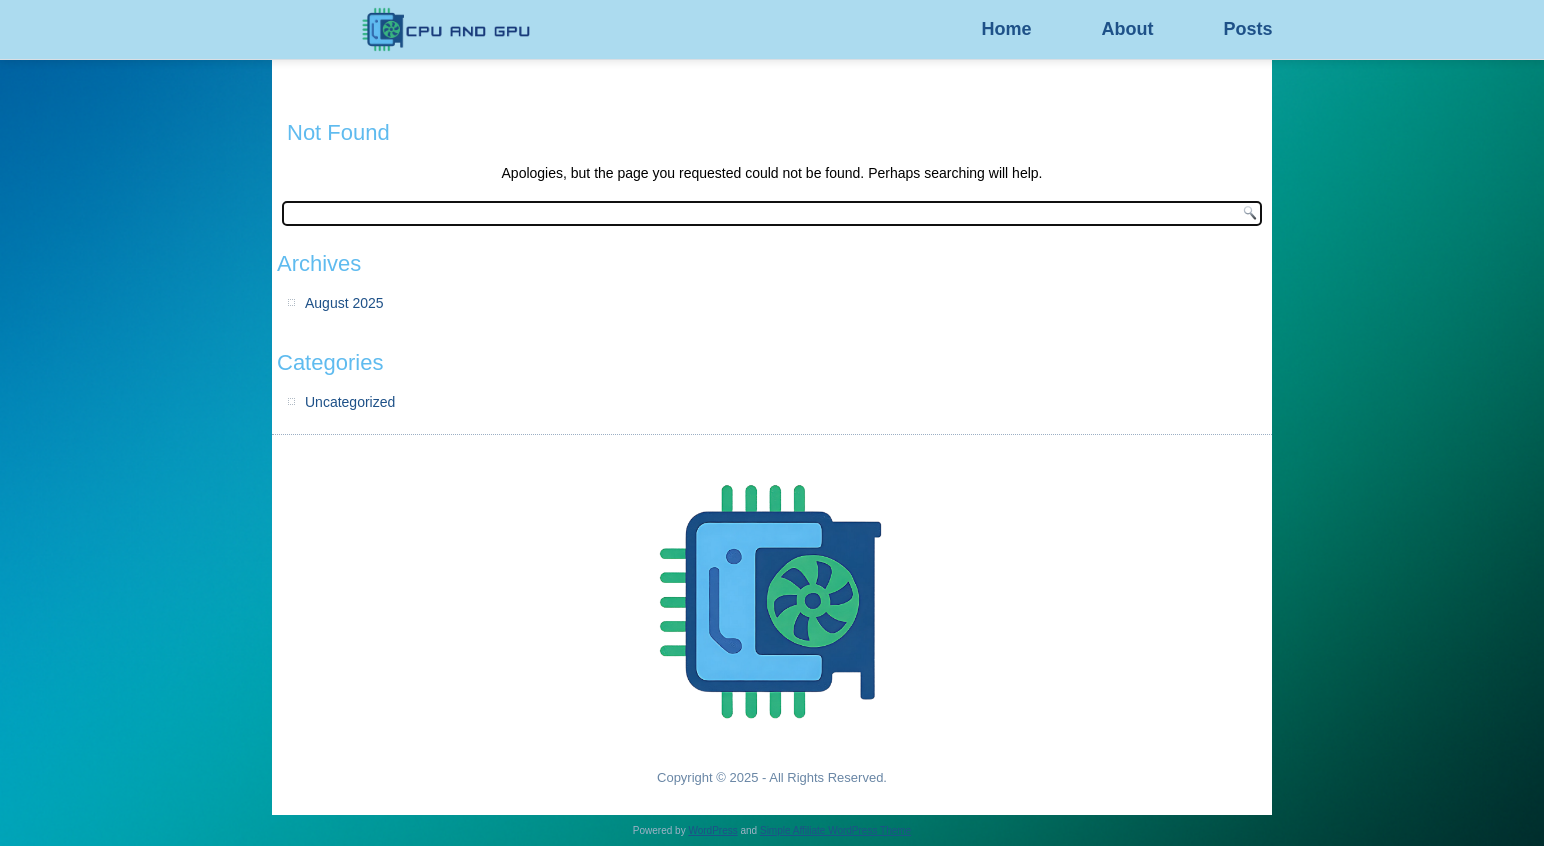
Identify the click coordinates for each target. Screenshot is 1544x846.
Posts (1247, 29)
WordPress (712, 830)
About (1127, 29)
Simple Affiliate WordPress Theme (835, 830)
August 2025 (344, 303)
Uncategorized (350, 402)
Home (1006, 29)
